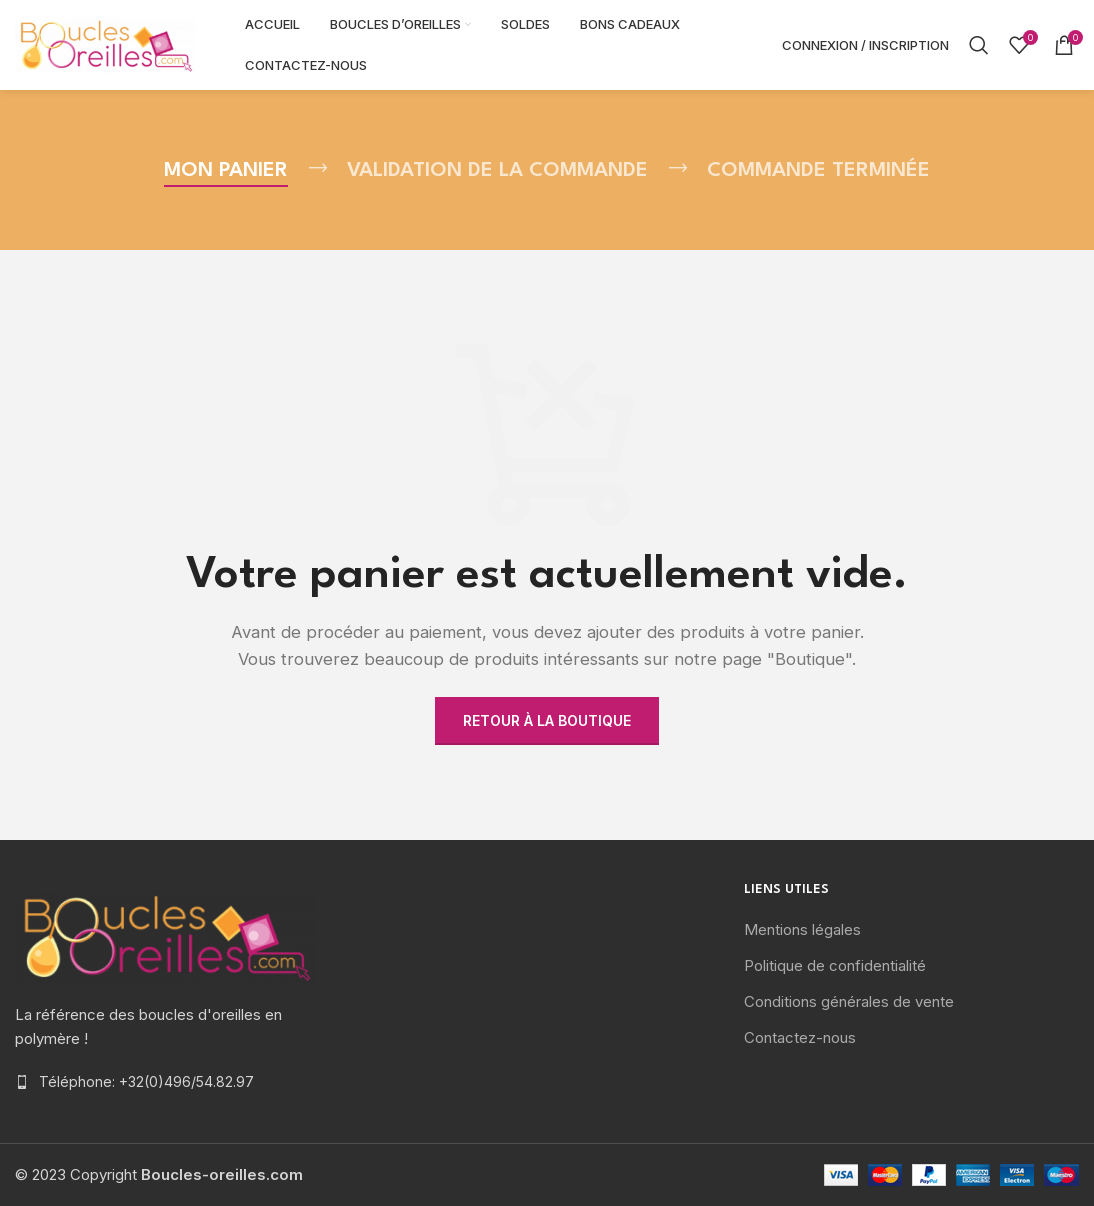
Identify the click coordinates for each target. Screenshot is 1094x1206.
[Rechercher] (979, 45)
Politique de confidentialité (835, 965)
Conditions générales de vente (849, 1001)
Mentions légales (802, 929)
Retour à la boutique (547, 720)
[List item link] (182, 1082)
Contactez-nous (800, 1037)
